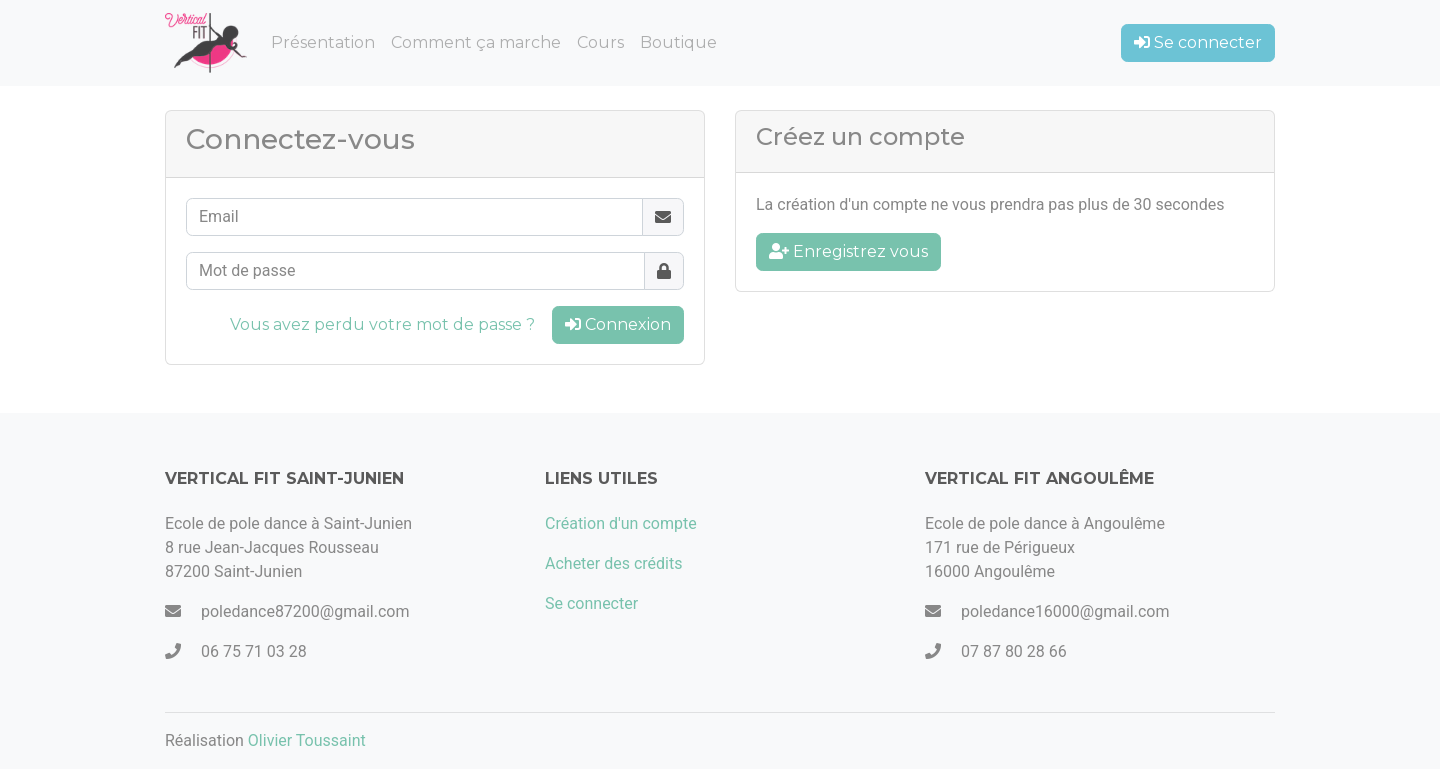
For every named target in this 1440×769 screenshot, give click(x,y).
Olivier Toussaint (307, 740)
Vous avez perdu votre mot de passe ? (382, 324)
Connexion (618, 324)
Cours (600, 42)
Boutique (678, 42)
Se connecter (1198, 42)
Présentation (323, 42)
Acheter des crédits (614, 563)
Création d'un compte (621, 523)
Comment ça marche (476, 42)
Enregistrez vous (848, 251)
